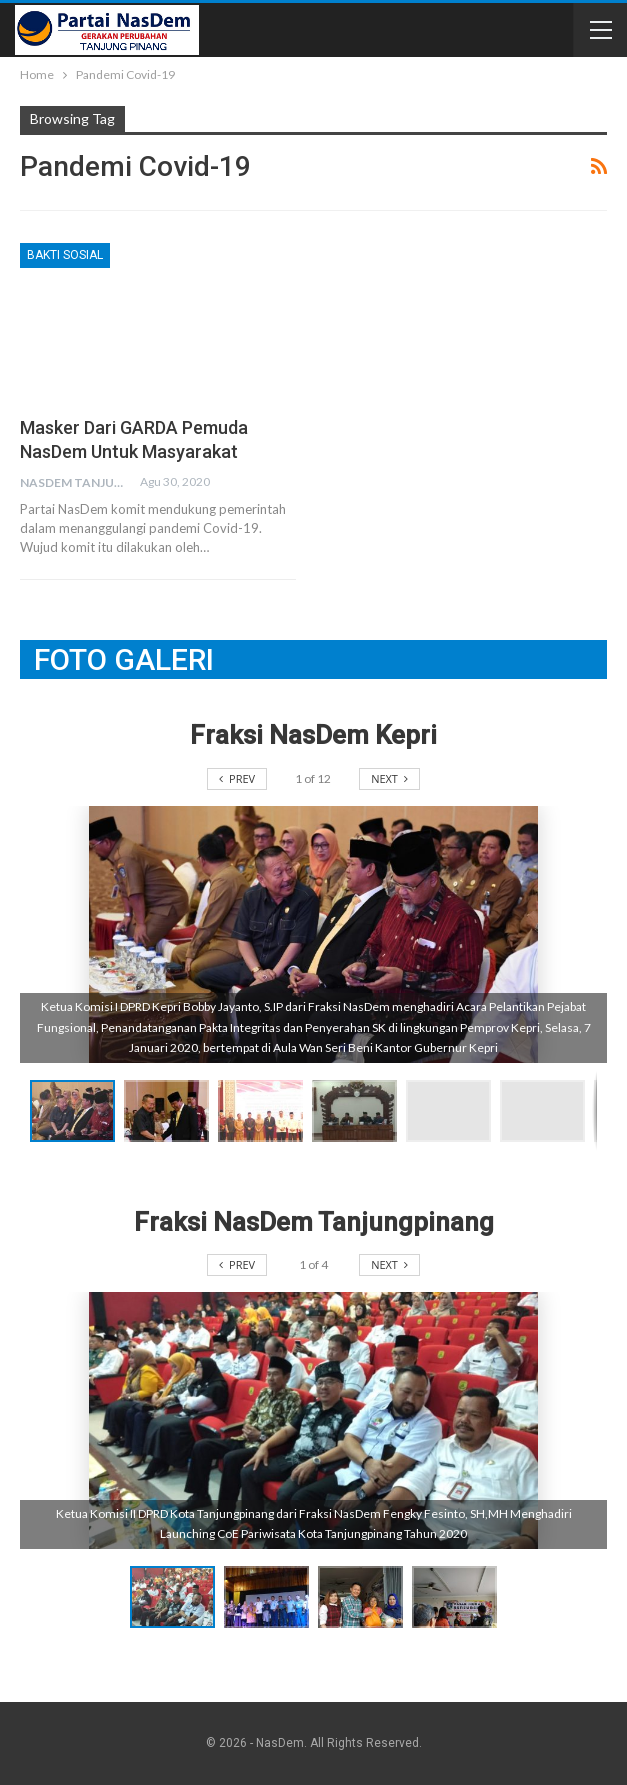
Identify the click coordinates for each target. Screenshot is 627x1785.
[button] (171, 1111)
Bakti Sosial (65, 255)
